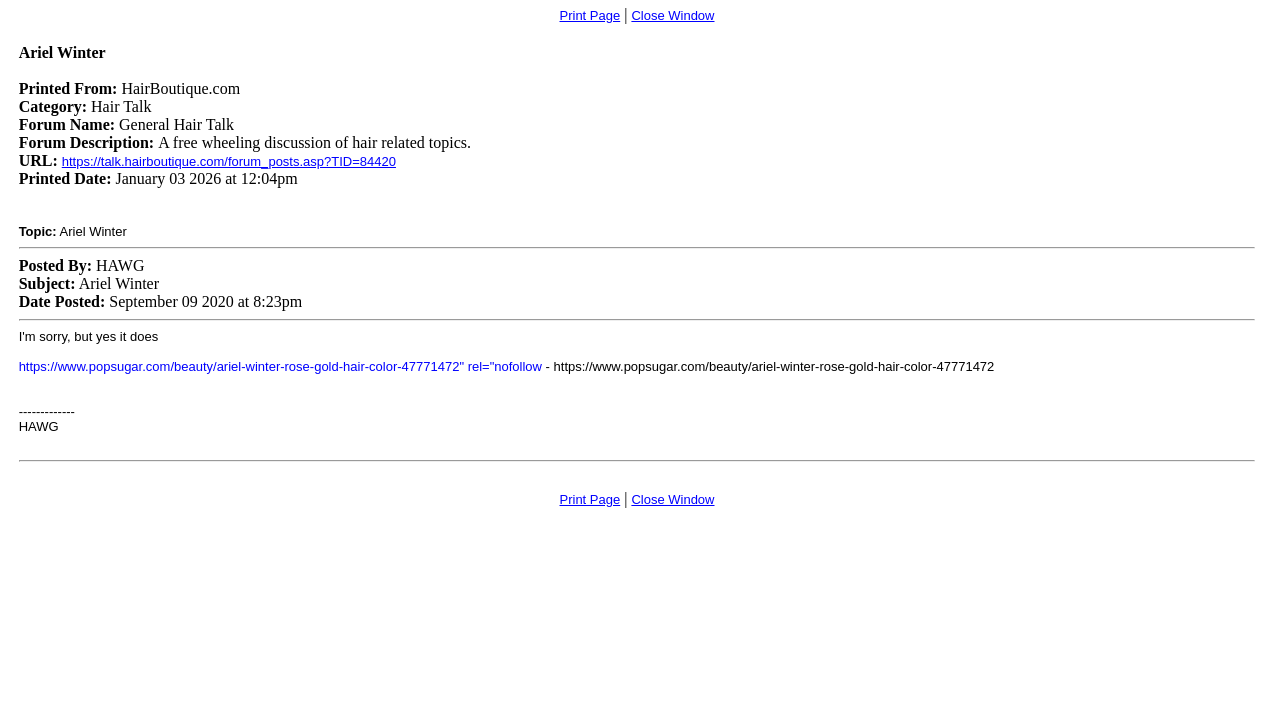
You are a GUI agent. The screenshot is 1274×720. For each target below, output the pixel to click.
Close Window (672, 15)
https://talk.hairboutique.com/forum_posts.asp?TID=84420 (229, 161)
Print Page (590, 15)
